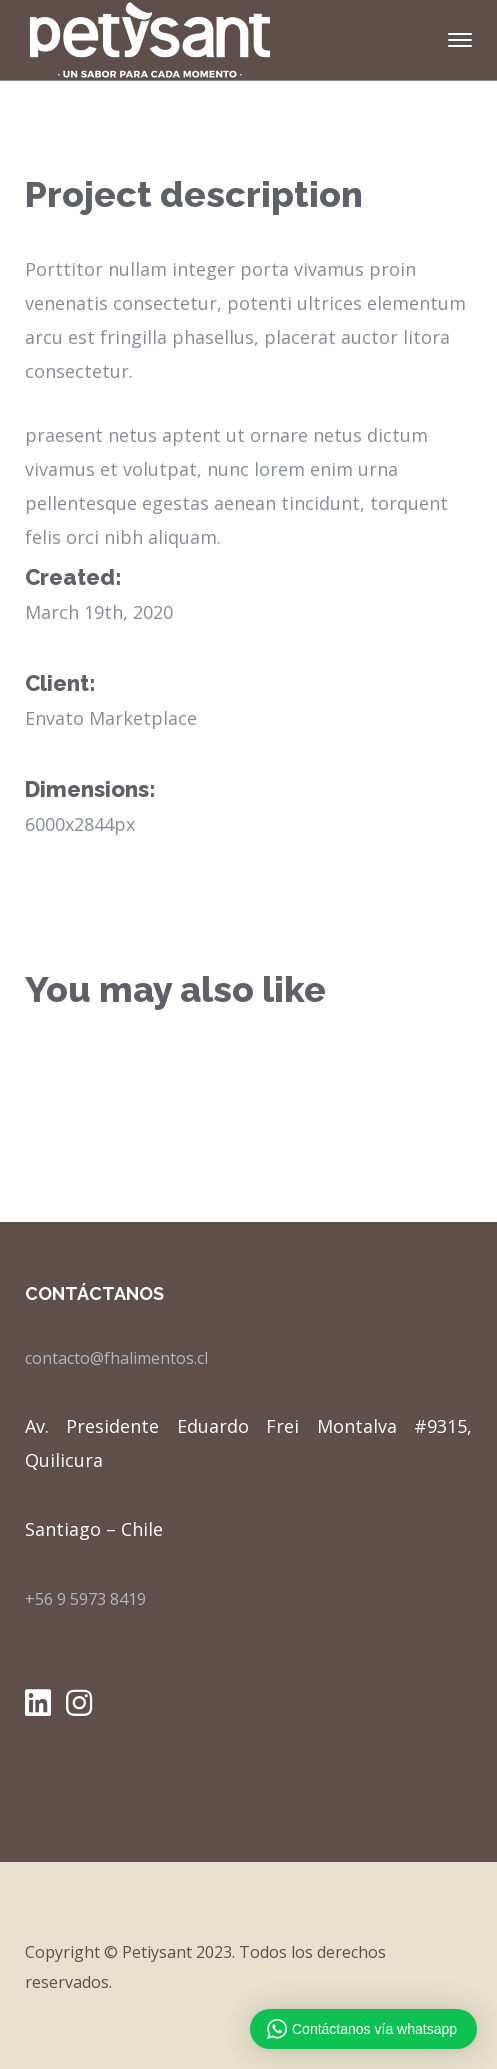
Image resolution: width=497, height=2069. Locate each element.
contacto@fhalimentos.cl (116, 1358)
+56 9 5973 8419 (85, 1599)
